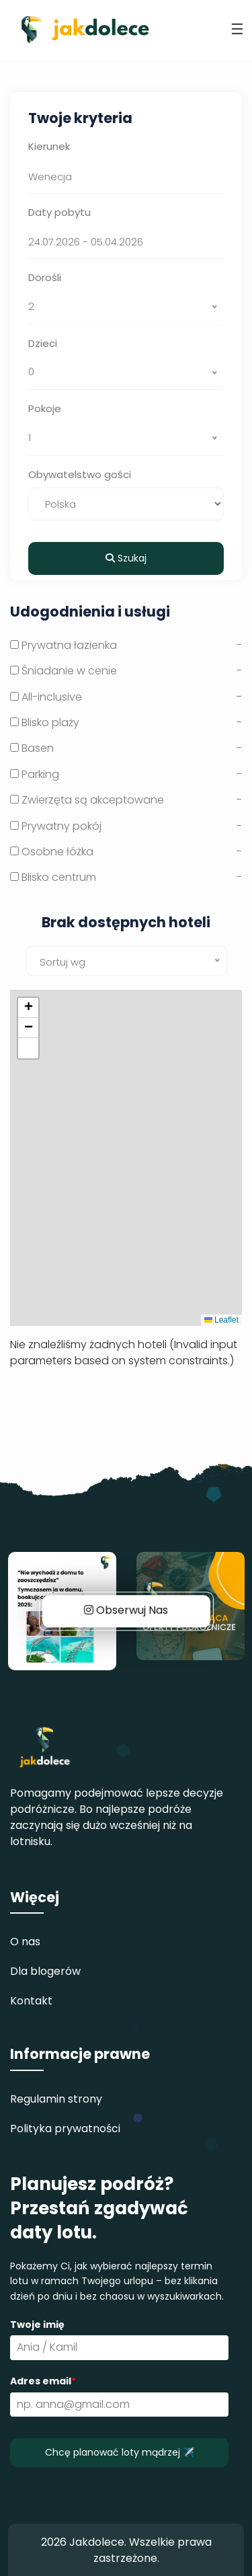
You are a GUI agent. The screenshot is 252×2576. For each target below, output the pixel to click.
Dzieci (42, 343)
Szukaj (126, 558)
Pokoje (44, 408)
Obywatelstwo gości (79, 474)
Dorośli (44, 277)
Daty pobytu (59, 212)
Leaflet (221, 1320)
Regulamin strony (56, 2099)
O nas (25, 1941)
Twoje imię (37, 2324)
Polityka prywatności (65, 2128)
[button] (28, 1008)
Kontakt (31, 2000)
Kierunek (49, 146)
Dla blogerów (45, 1971)
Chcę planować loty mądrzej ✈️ (119, 2452)
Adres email (43, 2381)
